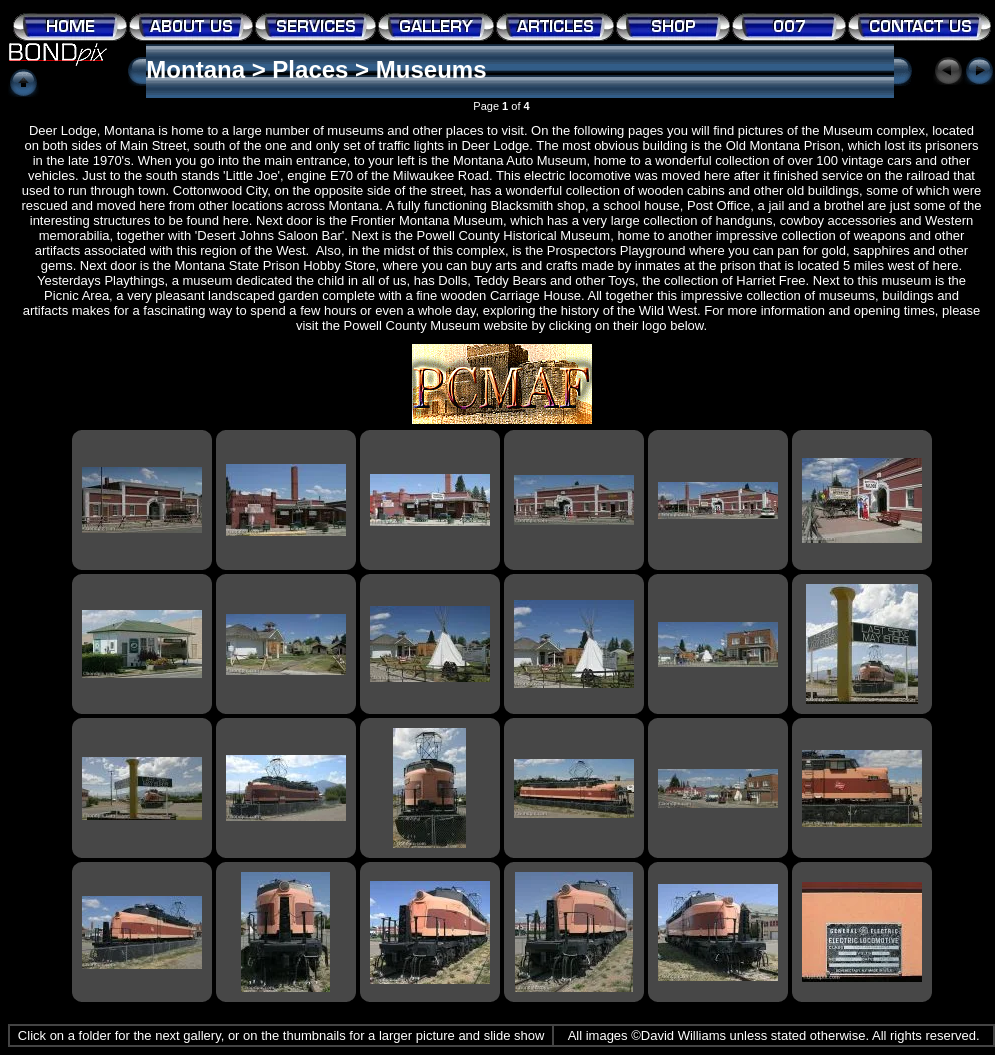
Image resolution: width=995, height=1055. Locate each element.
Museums (431, 69)
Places (310, 69)
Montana (195, 69)
